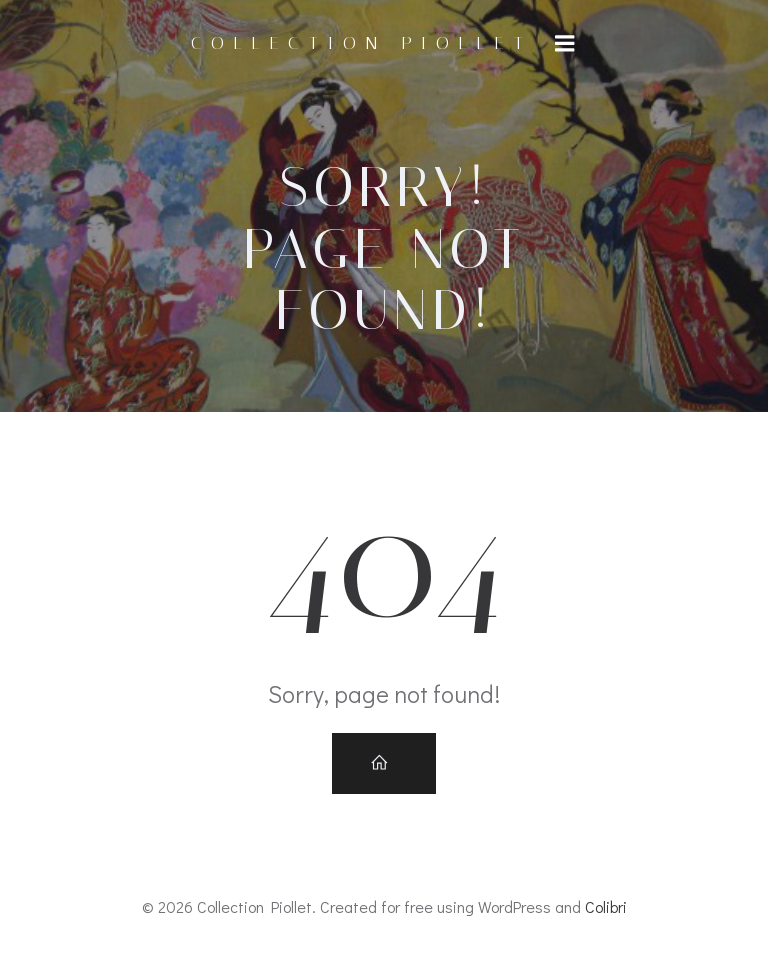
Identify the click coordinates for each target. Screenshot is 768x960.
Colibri (606, 906)
